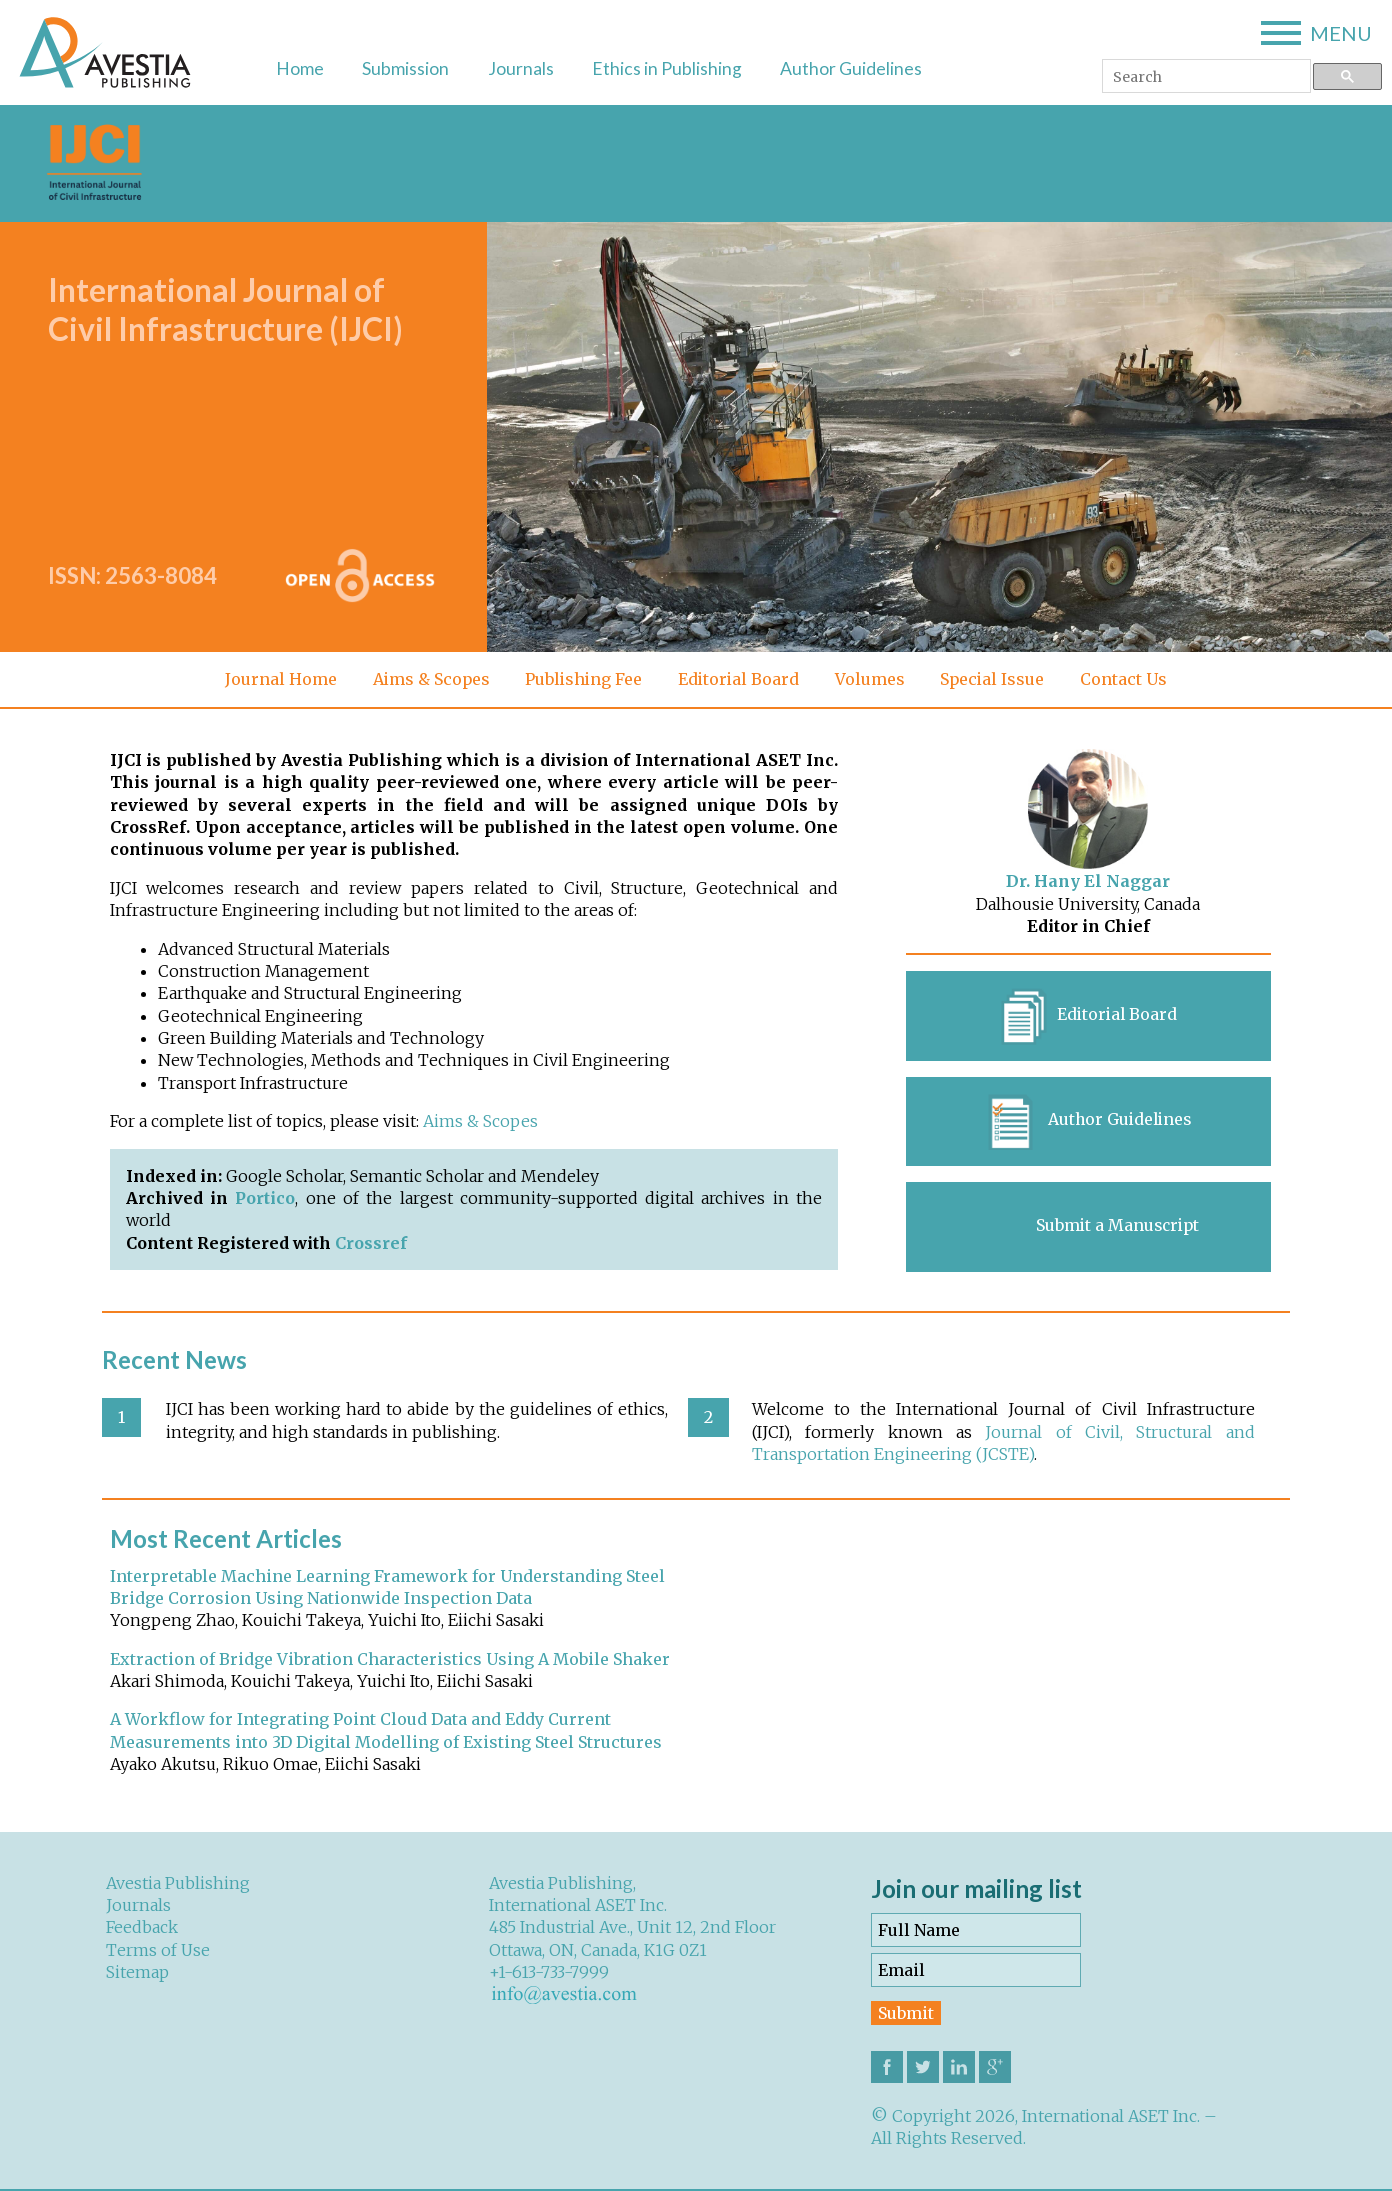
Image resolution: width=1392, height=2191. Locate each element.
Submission (405, 68)
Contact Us (1128, 679)
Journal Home (276, 679)
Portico (265, 1198)
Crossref (371, 1243)
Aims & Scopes (427, 679)
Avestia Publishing (178, 1885)
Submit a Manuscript (1117, 1227)
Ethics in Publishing (667, 68)
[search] (1204, 77)
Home (300, 68)
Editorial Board (739, 679)
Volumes (872, 679)
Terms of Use (158, 1952)
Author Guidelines (851, 68)
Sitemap (137, 1974)
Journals (521, 68)
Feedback (142, 1929)
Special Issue (996, 679)
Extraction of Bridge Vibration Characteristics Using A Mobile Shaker (390, 1661)
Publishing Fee (582, 679)
